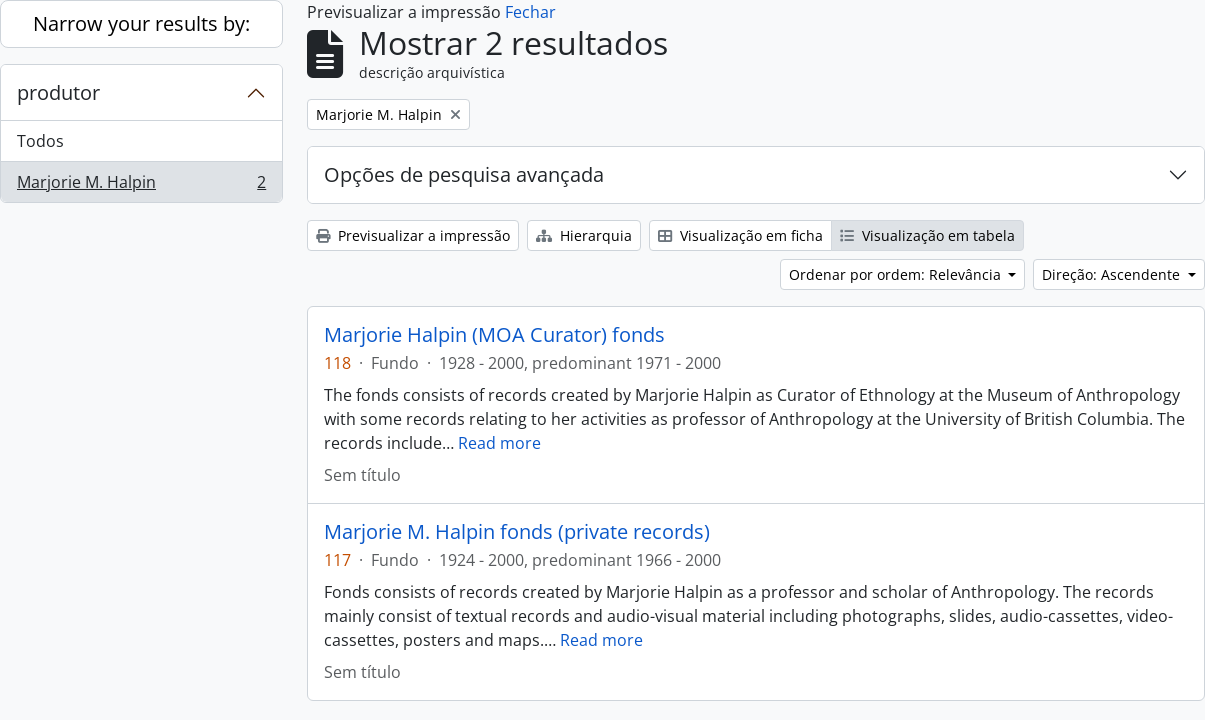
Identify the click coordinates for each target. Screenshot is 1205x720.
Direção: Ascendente (1113, 274)
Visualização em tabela (927, 235)
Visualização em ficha (740, 235)
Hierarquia (584, 235)
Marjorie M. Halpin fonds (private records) (517, 532)
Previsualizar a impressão (413, 235)
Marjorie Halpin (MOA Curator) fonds (494, 335)
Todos (40, 141)
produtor (58, 92)
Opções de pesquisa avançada (464, 174)
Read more (499, 443)
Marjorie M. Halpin (141, 186)
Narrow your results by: (141, 23)
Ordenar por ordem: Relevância (897, 274)
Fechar (530, 12)
